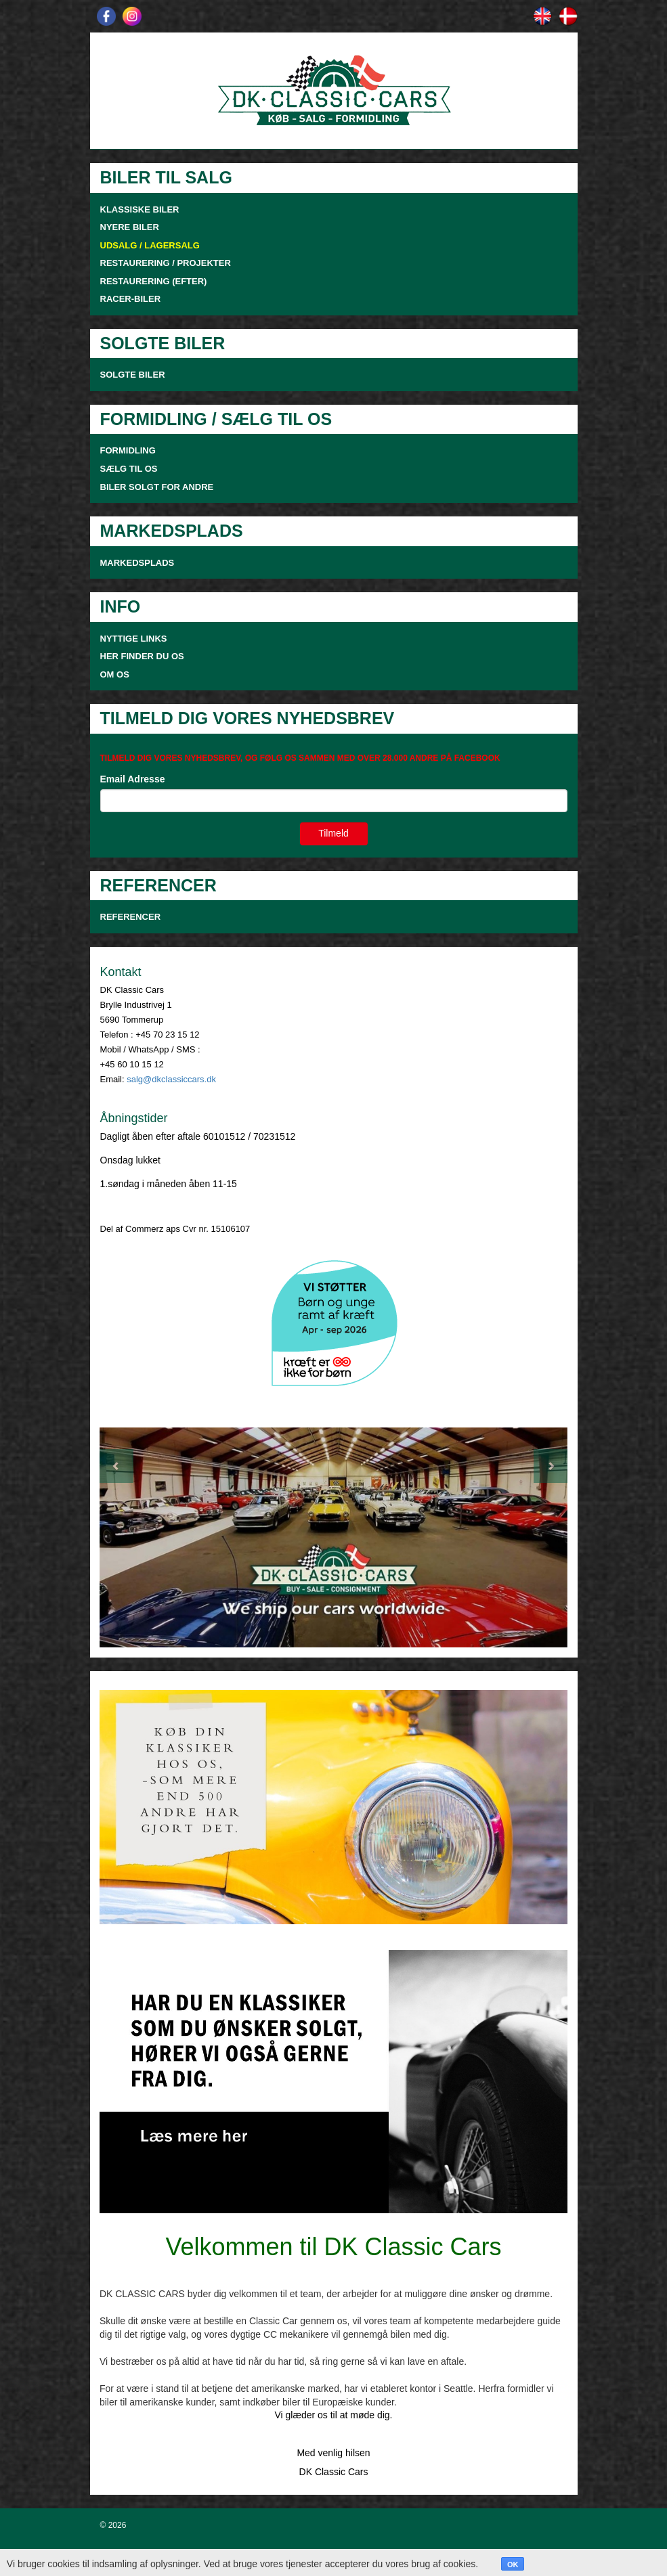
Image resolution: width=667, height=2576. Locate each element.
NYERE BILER (129, 227)
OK (513, 2564)
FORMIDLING (128, 450)
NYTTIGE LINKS (133, 639)
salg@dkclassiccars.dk (171, 1079)
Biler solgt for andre (157, 487)
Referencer (130, 917)
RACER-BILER (130, 299)
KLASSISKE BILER (139, 209)
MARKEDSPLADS (137, 563)
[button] (135, 1537)
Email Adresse (132, 779)
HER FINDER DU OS (142, 656)
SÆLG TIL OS (129, 469)
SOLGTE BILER (132, 375)
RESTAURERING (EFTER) (153, 281)
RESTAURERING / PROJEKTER (165, 263)
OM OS (116, 674)
